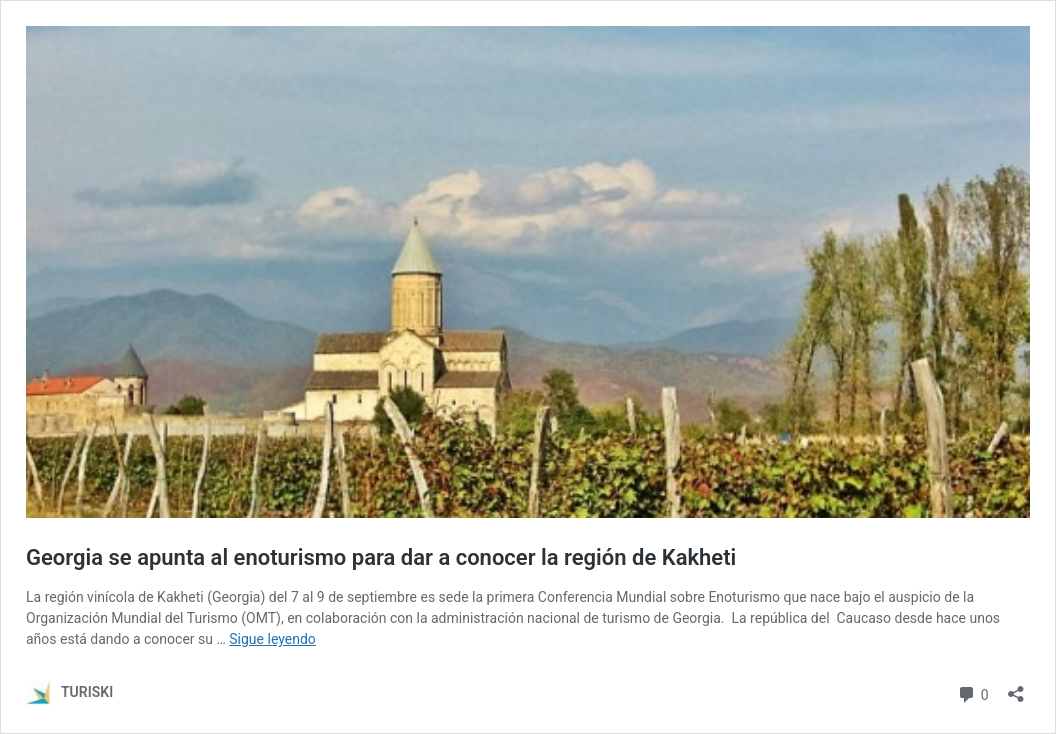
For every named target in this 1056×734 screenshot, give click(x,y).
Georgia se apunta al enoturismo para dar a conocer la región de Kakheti (381, 557)
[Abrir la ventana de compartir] (1016, 687)
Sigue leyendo (272, 639)
